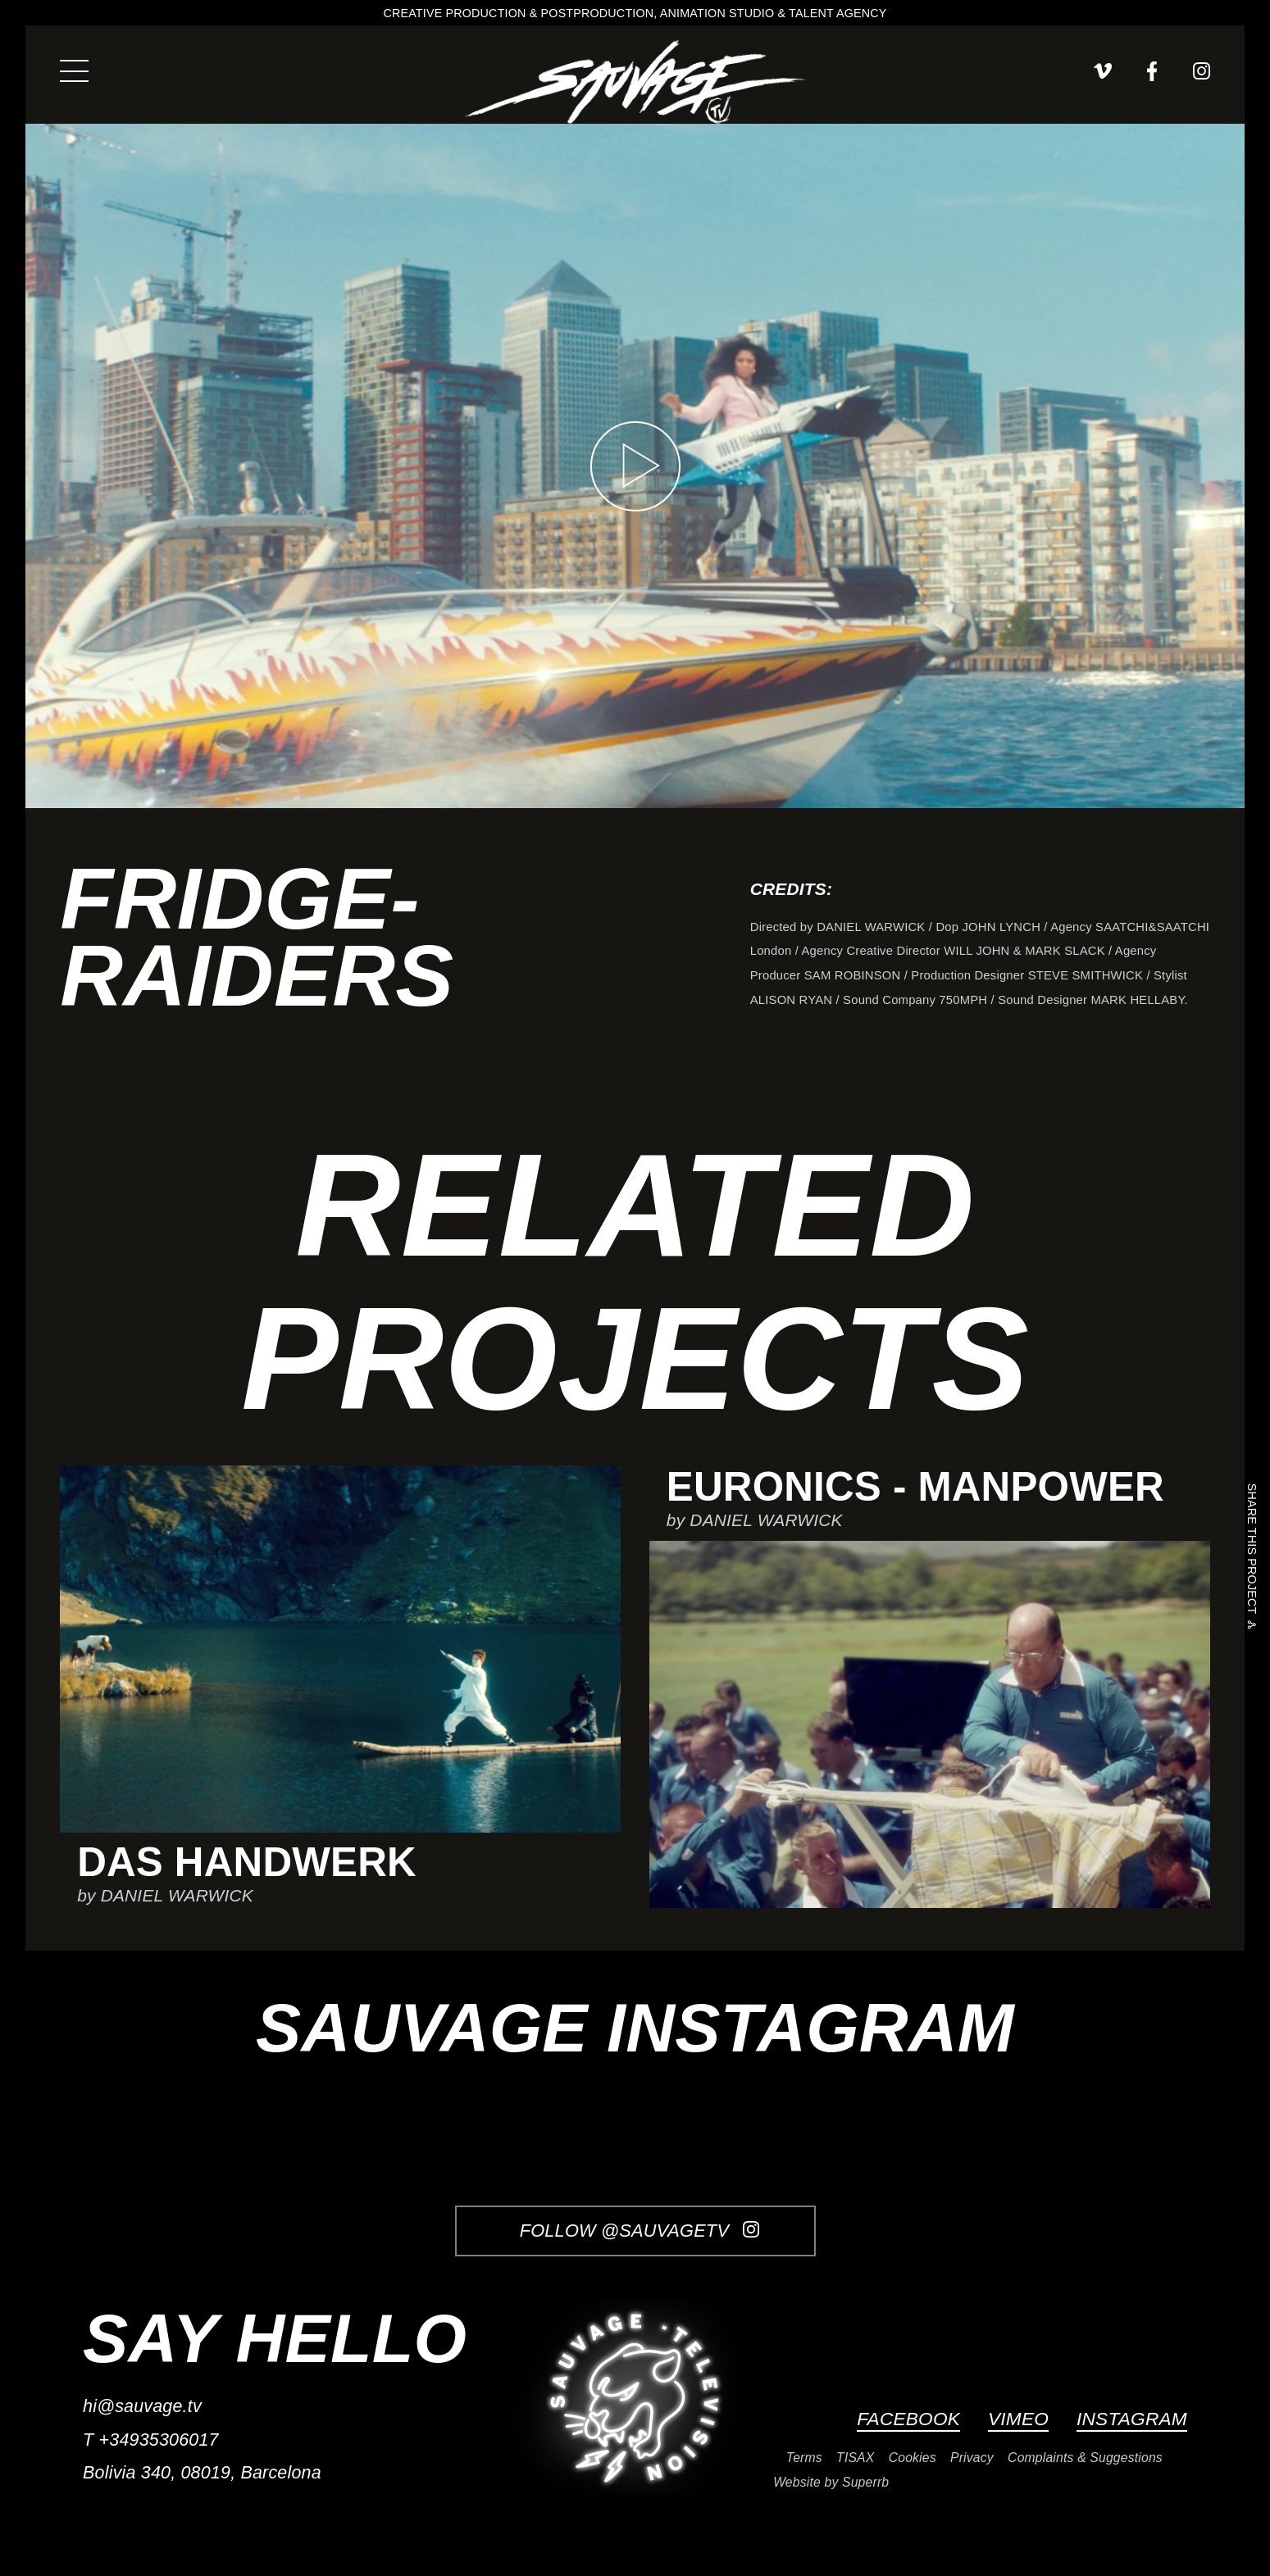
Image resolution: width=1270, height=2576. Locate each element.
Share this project (1252, 1551)
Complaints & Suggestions (1085, 2458)
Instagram (1132, 2418)
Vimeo (1018, 2418)
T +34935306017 (151, 2440)
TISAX (855, 2458)
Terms (804, 2458)
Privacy (972, 2458)
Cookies (912, 2458)
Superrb (865, 2482)
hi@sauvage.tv (142, 2406)
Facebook (908, 2418)
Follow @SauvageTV (640, 2230)
